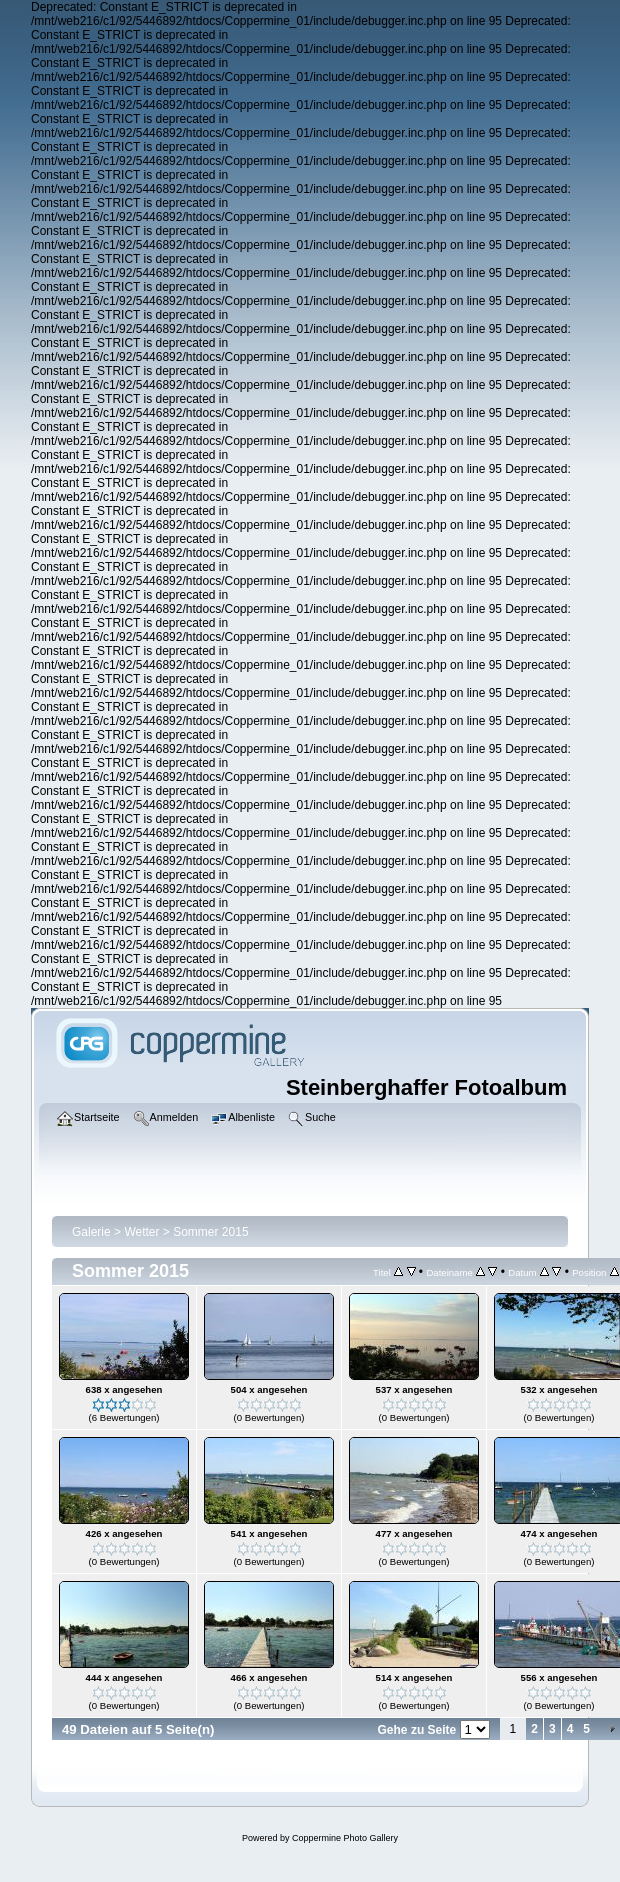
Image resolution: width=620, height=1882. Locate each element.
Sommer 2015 (210, 1232)
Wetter (141, 1232)
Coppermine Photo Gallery (345, 1838)
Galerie (91, 1232)
